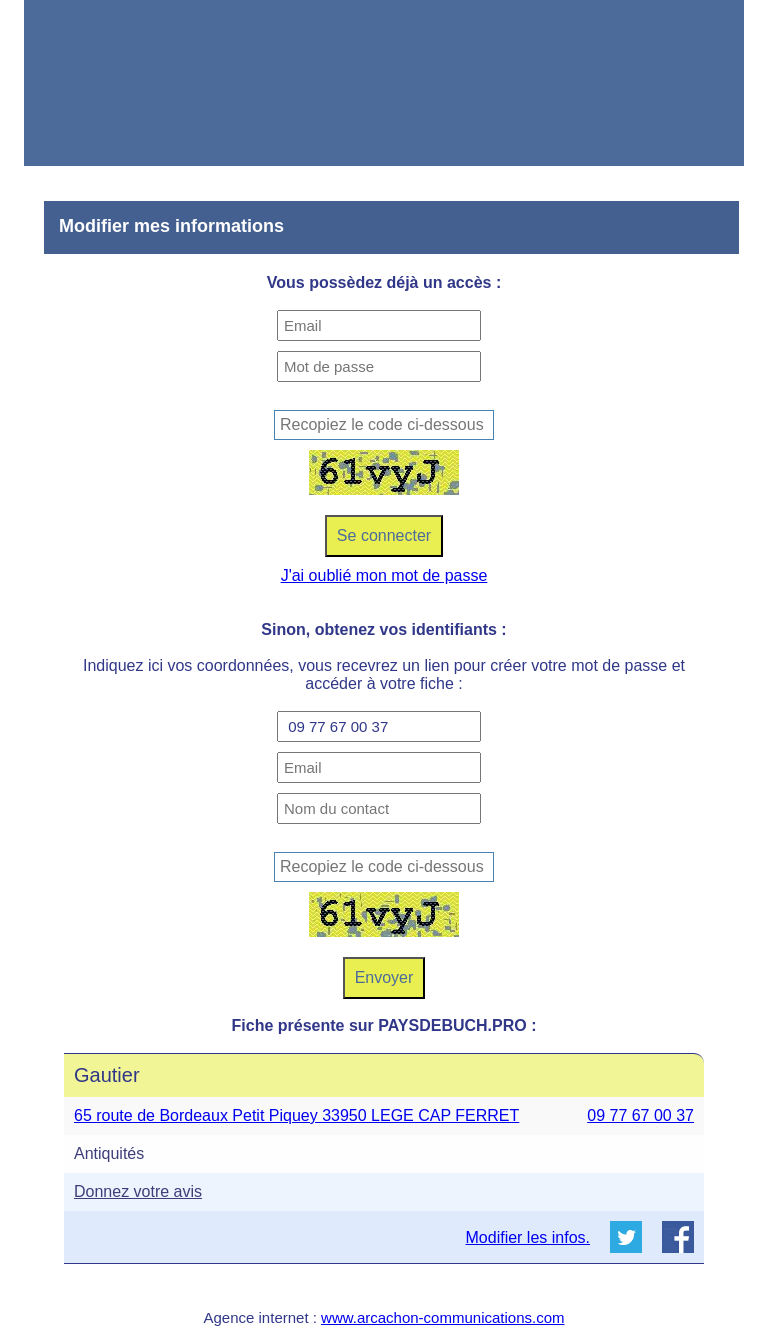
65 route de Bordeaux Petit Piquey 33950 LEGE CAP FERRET (296, 1115)
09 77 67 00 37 (640, 1115)
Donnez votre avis (138, 1191)
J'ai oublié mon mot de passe (384, 575)
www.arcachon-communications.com (442, 1317)
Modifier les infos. (528, 1237)
